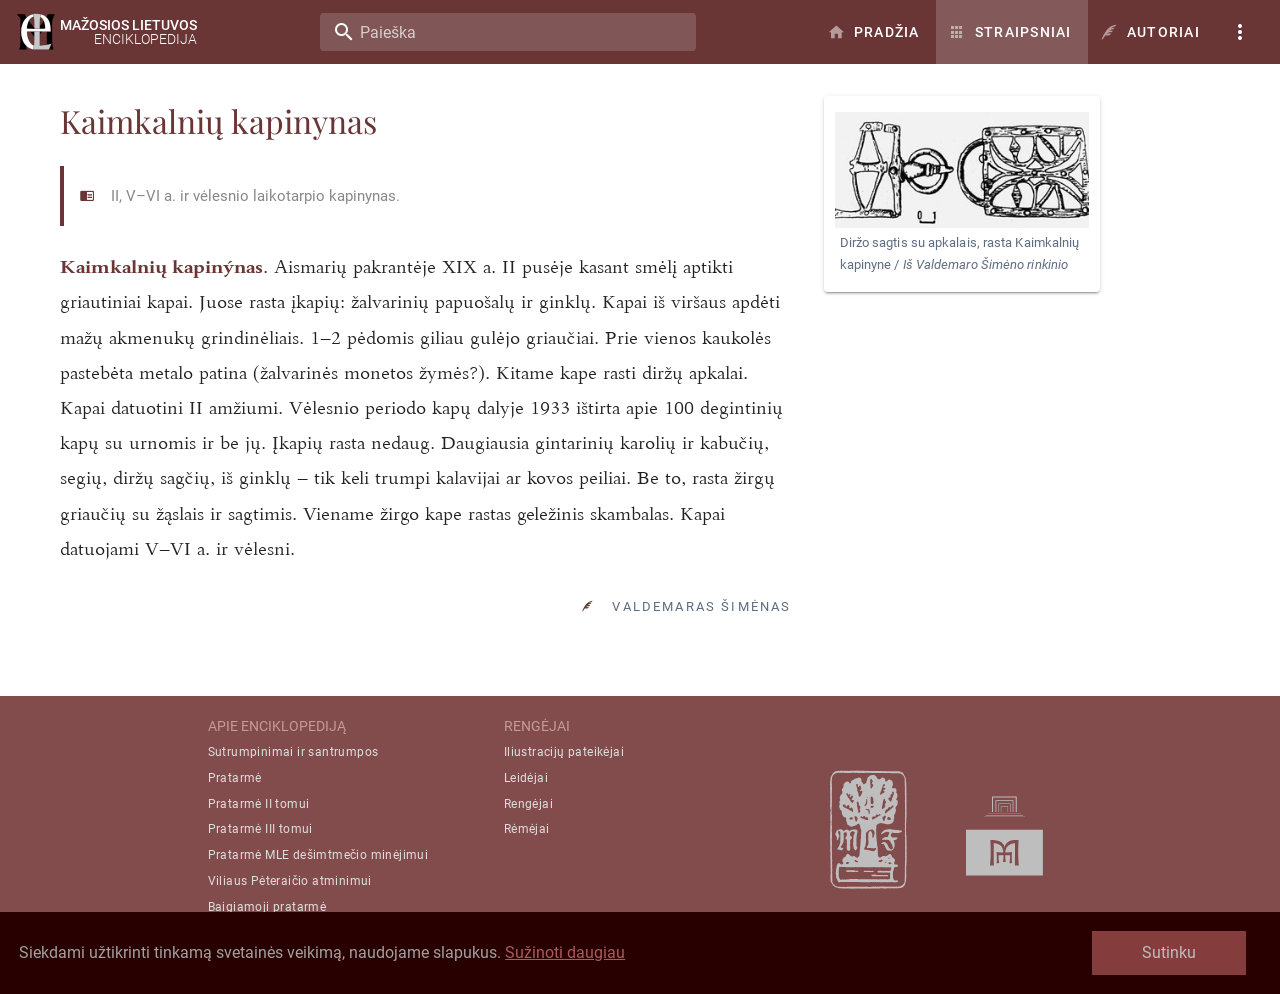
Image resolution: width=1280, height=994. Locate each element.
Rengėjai (528, 804)
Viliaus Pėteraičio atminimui (290, 881)
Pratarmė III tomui (260, 829)
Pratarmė (235, 778)
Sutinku (1169, 952)
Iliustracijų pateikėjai (564, 752)
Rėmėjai (527, 829)
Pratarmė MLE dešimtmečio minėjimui (318, 855)
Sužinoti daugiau (565, 952)
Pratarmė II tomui (259, 804)
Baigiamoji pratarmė (267, 907)
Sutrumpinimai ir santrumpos (293, 752)
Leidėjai (526, 778)
